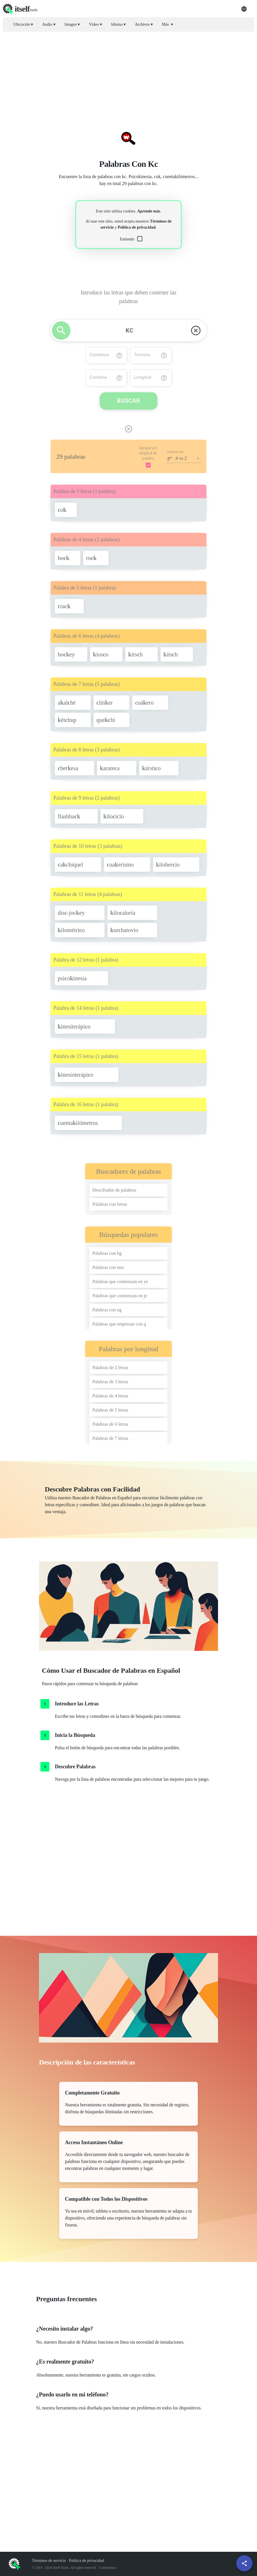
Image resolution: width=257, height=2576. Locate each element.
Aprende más (148, 211)
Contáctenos (107, 2568)
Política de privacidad (137, 227)
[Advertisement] (128, 76)
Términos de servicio (49, 2560)
